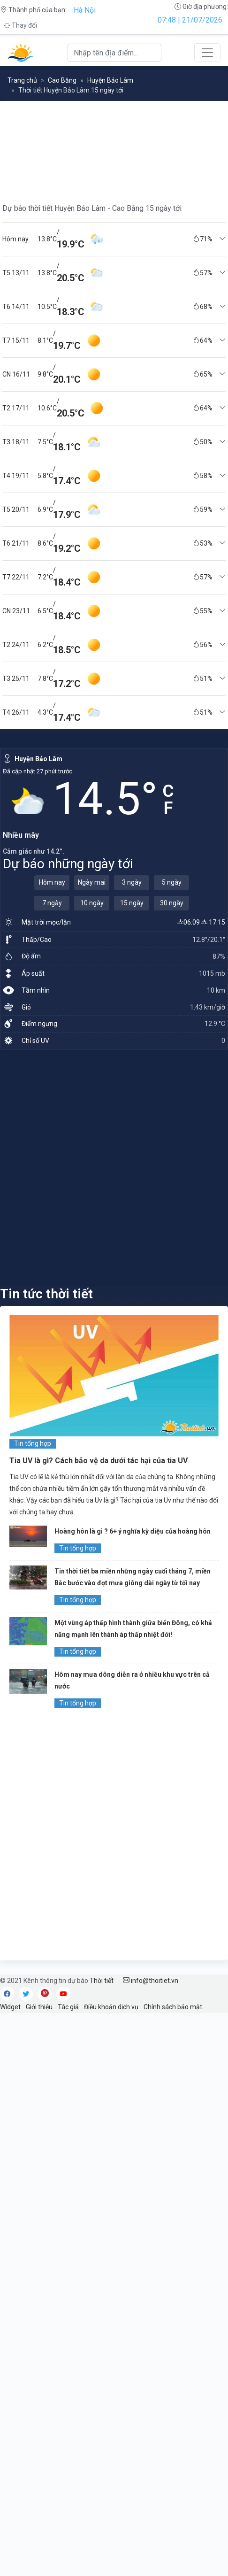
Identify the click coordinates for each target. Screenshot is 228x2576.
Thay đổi (20, 25)
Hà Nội (85, 10)
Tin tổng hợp (32, 1443)
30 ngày (171, 903)
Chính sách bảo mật (173, 2007)
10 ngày (92, 903)
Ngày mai (92, 882)
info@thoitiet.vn (150, 1980)
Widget (10, 2007)
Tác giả (68, 2007)
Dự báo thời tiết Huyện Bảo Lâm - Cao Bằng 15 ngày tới (92, 208)
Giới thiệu (39, 2007)
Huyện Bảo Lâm (110, 80)
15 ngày (132, 903)
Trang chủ (22, 80)
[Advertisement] (114, 1167)
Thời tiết (102, 1980)
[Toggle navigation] (207, 52)
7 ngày (52, 903)
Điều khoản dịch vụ (111, 2007)
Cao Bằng (62, 80)
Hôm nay (52, 882)
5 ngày (172, 882)
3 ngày (132, 882)
